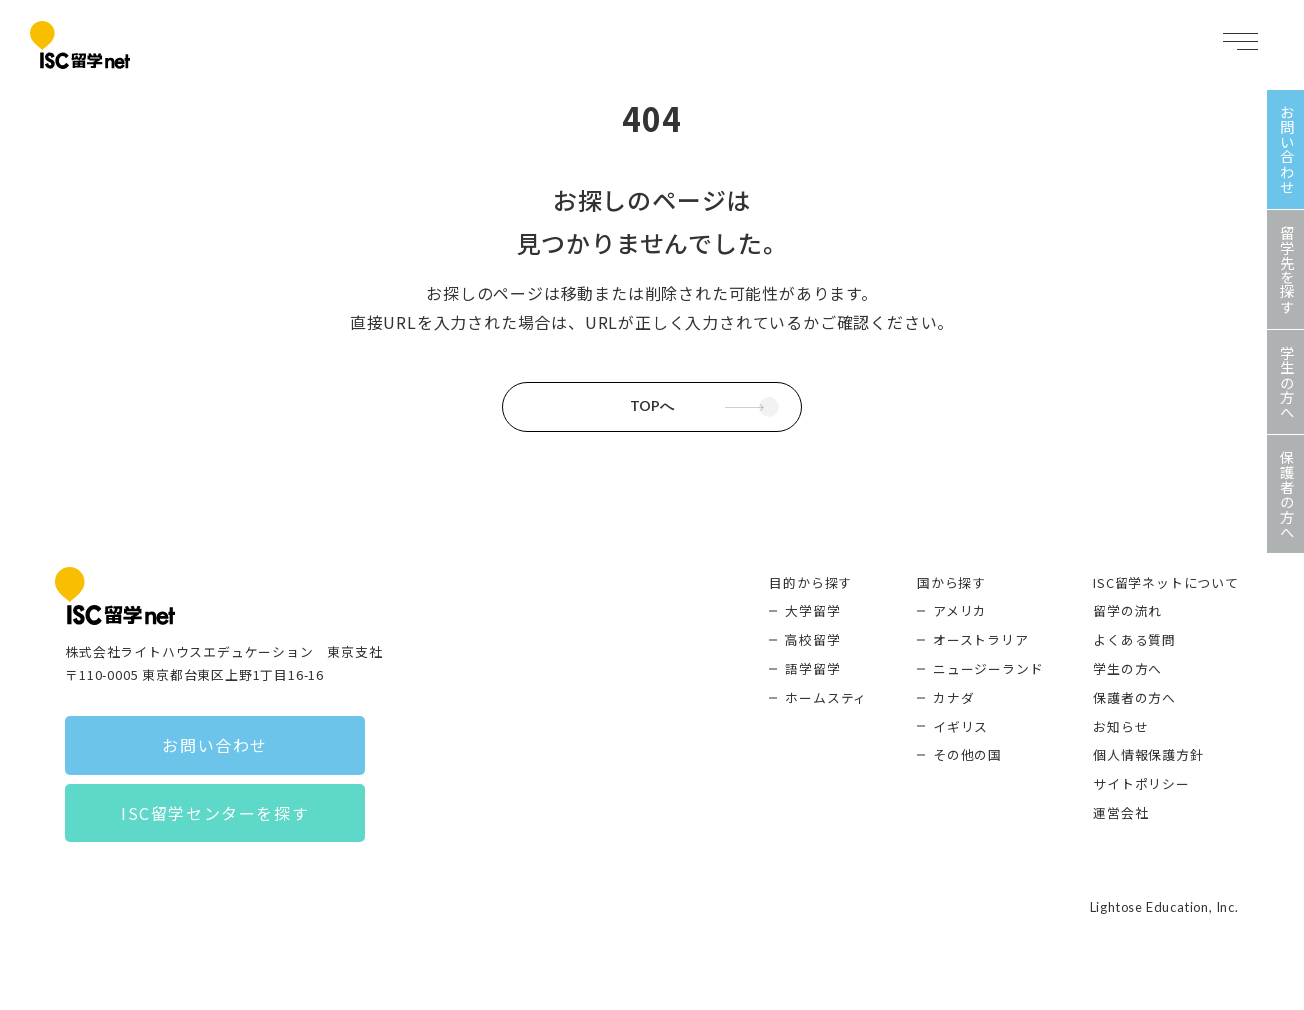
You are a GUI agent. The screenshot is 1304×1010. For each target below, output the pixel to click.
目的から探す (810, 582)
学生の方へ (1127, 668)
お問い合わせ (215, 745)
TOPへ (652, 406)
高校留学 (812, 639)
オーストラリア (981, 639)
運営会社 (1120, 812)
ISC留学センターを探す (215, 813)
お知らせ (1120, 726)
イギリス (960, 726)
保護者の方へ (1134, 697)
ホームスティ (826, 697)
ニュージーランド (988, 668)
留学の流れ (1127, 610)
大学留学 (812, 610)
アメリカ (960, 610)
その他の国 (967, 754)
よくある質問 (1134, 639)
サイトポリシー (1141, 783)
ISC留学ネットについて (1166, 582)
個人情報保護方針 (1148, 754)
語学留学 (812, 668)
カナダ (953, 697)
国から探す (951, 582)
